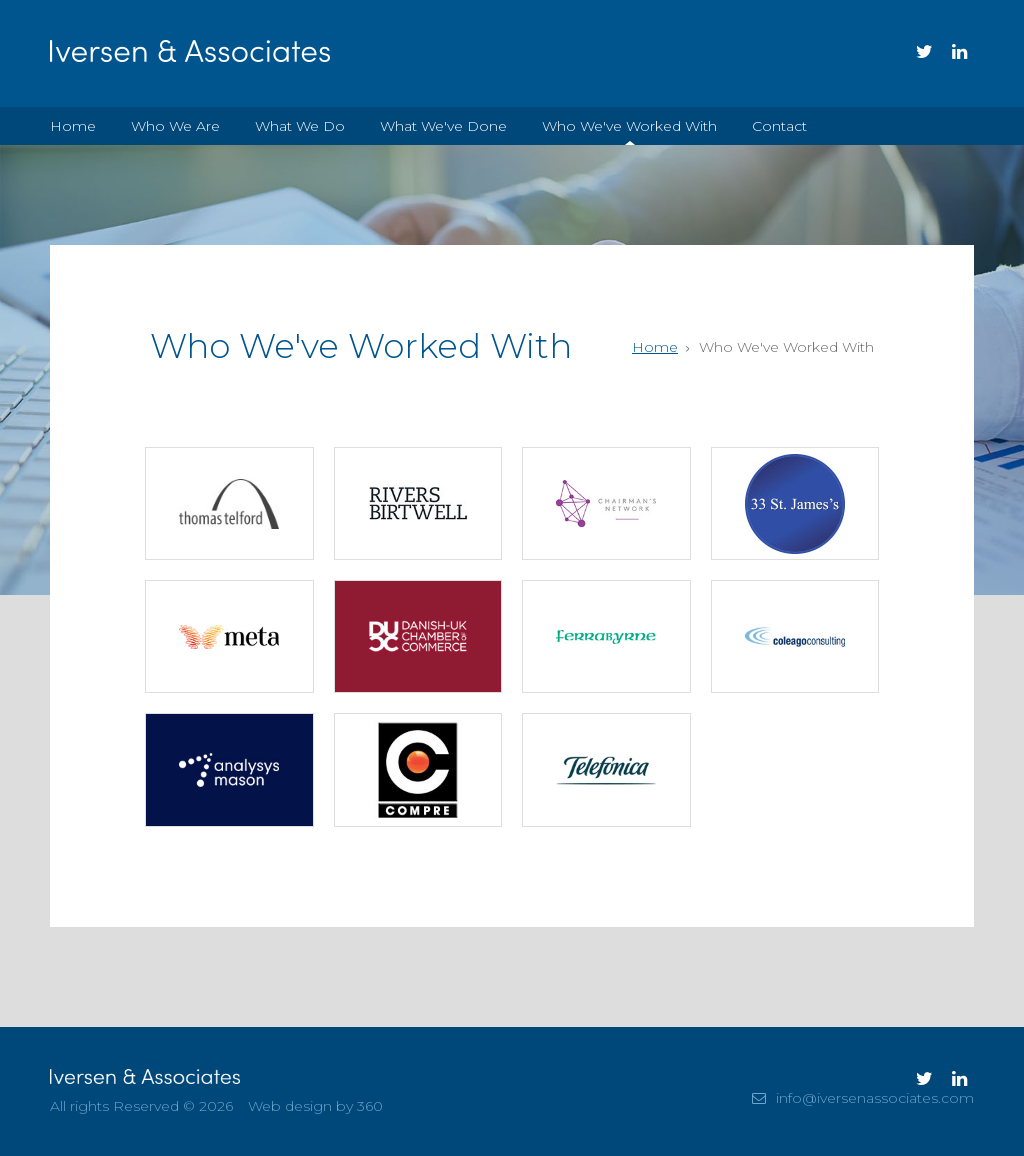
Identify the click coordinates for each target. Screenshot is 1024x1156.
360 (370, 1106)
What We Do (300, 126)
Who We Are (175, 126)
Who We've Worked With (629, 126)
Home (73, 126)
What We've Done (443, 126)
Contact (779, 126)
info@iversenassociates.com (875, 1098)
